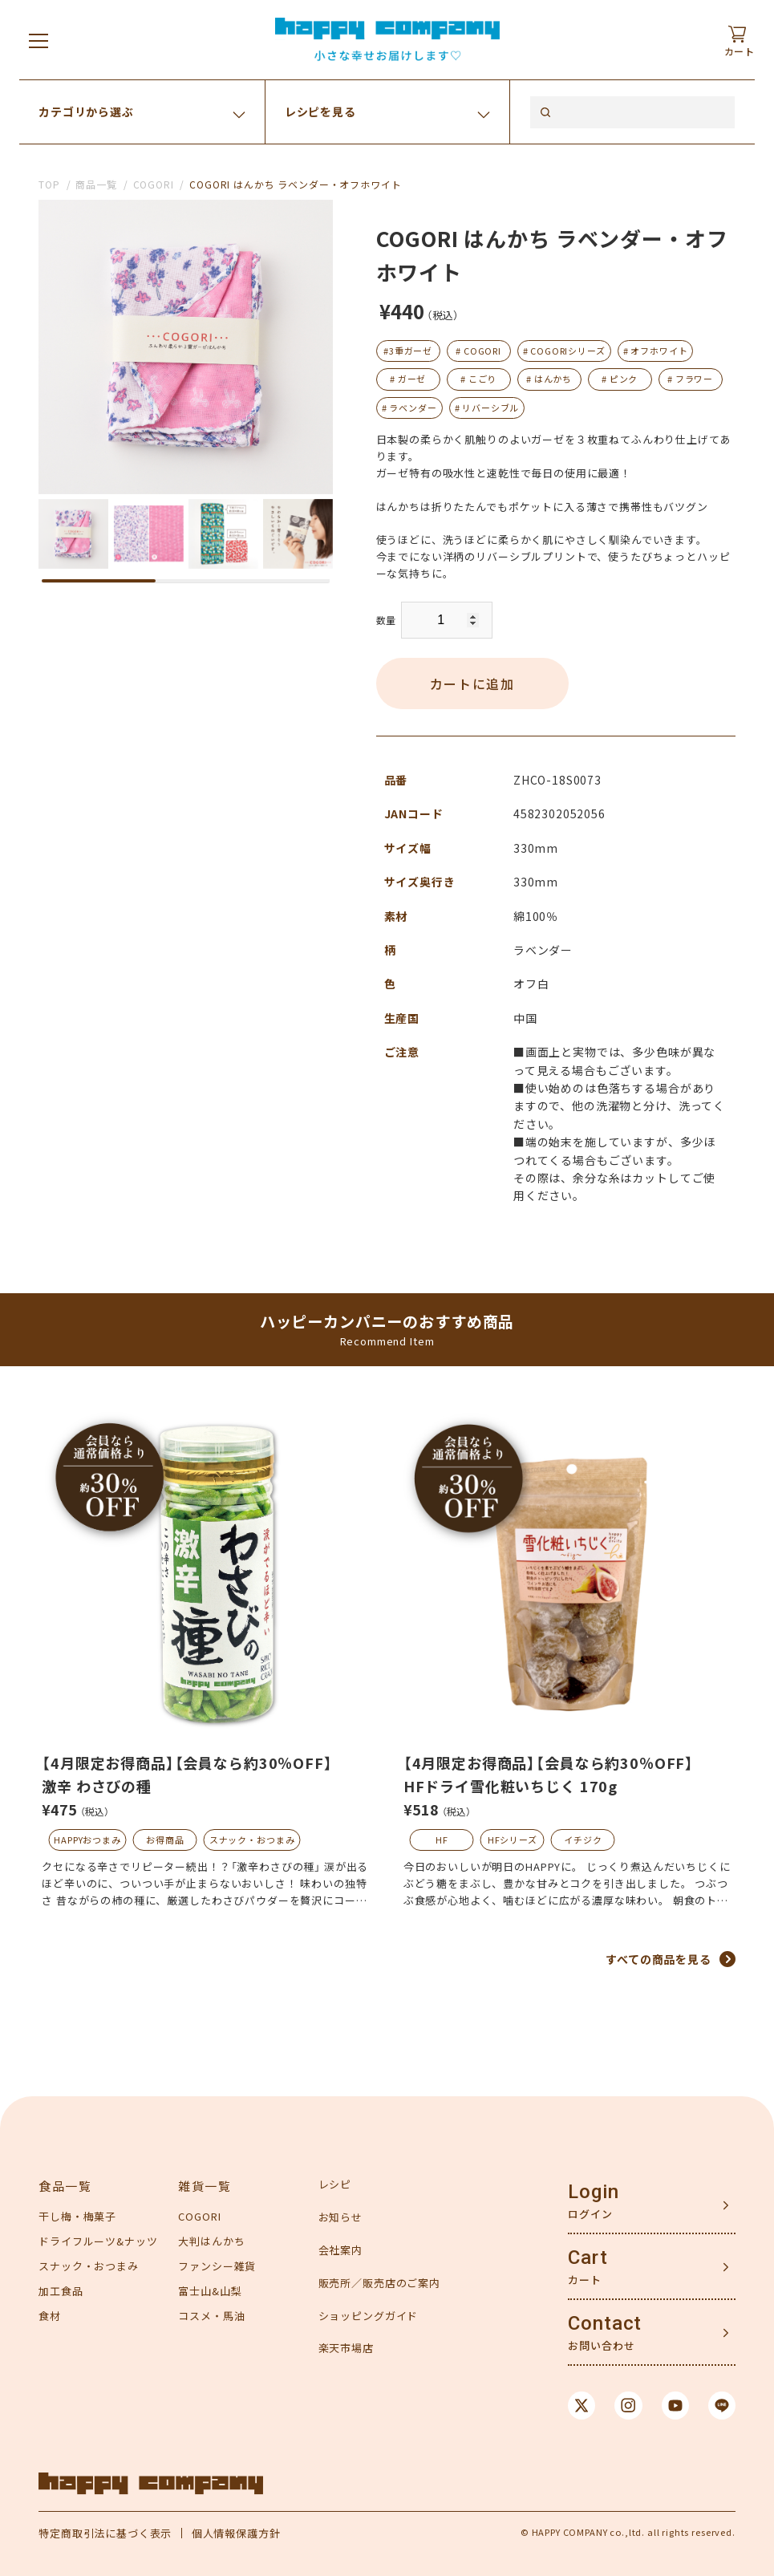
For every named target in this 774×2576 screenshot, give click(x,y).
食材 (49, 2315)
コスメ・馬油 (211, 2315)
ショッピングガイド (368, 2315)
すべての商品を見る (658, 1959)
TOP (49, 184)
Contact (605, 2323)
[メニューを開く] (38, 40)
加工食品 (60, 2290)
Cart (587, 2257)
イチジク (583, 1839)
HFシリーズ (512, 1839)
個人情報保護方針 (236, 2533)
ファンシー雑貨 (217, 2266)
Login (593, 2191)
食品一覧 (64, 2185)
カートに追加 (472, 683)
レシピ (335, 2184)
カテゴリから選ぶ (86, 111)
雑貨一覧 (204, 2185)
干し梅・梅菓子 (77, 2216)
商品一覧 (95, 184)
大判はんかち (211, 2241)
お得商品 (165, 1839)
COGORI (153, 184)
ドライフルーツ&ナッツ (97, 2241)
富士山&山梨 (209, 2290)
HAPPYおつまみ (87, 1839)
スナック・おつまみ (252, 1839)
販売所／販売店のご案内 (379, 2282)
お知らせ (340, 2217)
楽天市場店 (346, 2347)
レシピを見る (320, 111)
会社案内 (340, 2250)
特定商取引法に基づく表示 (105, 2533)
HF (442, 1839)
